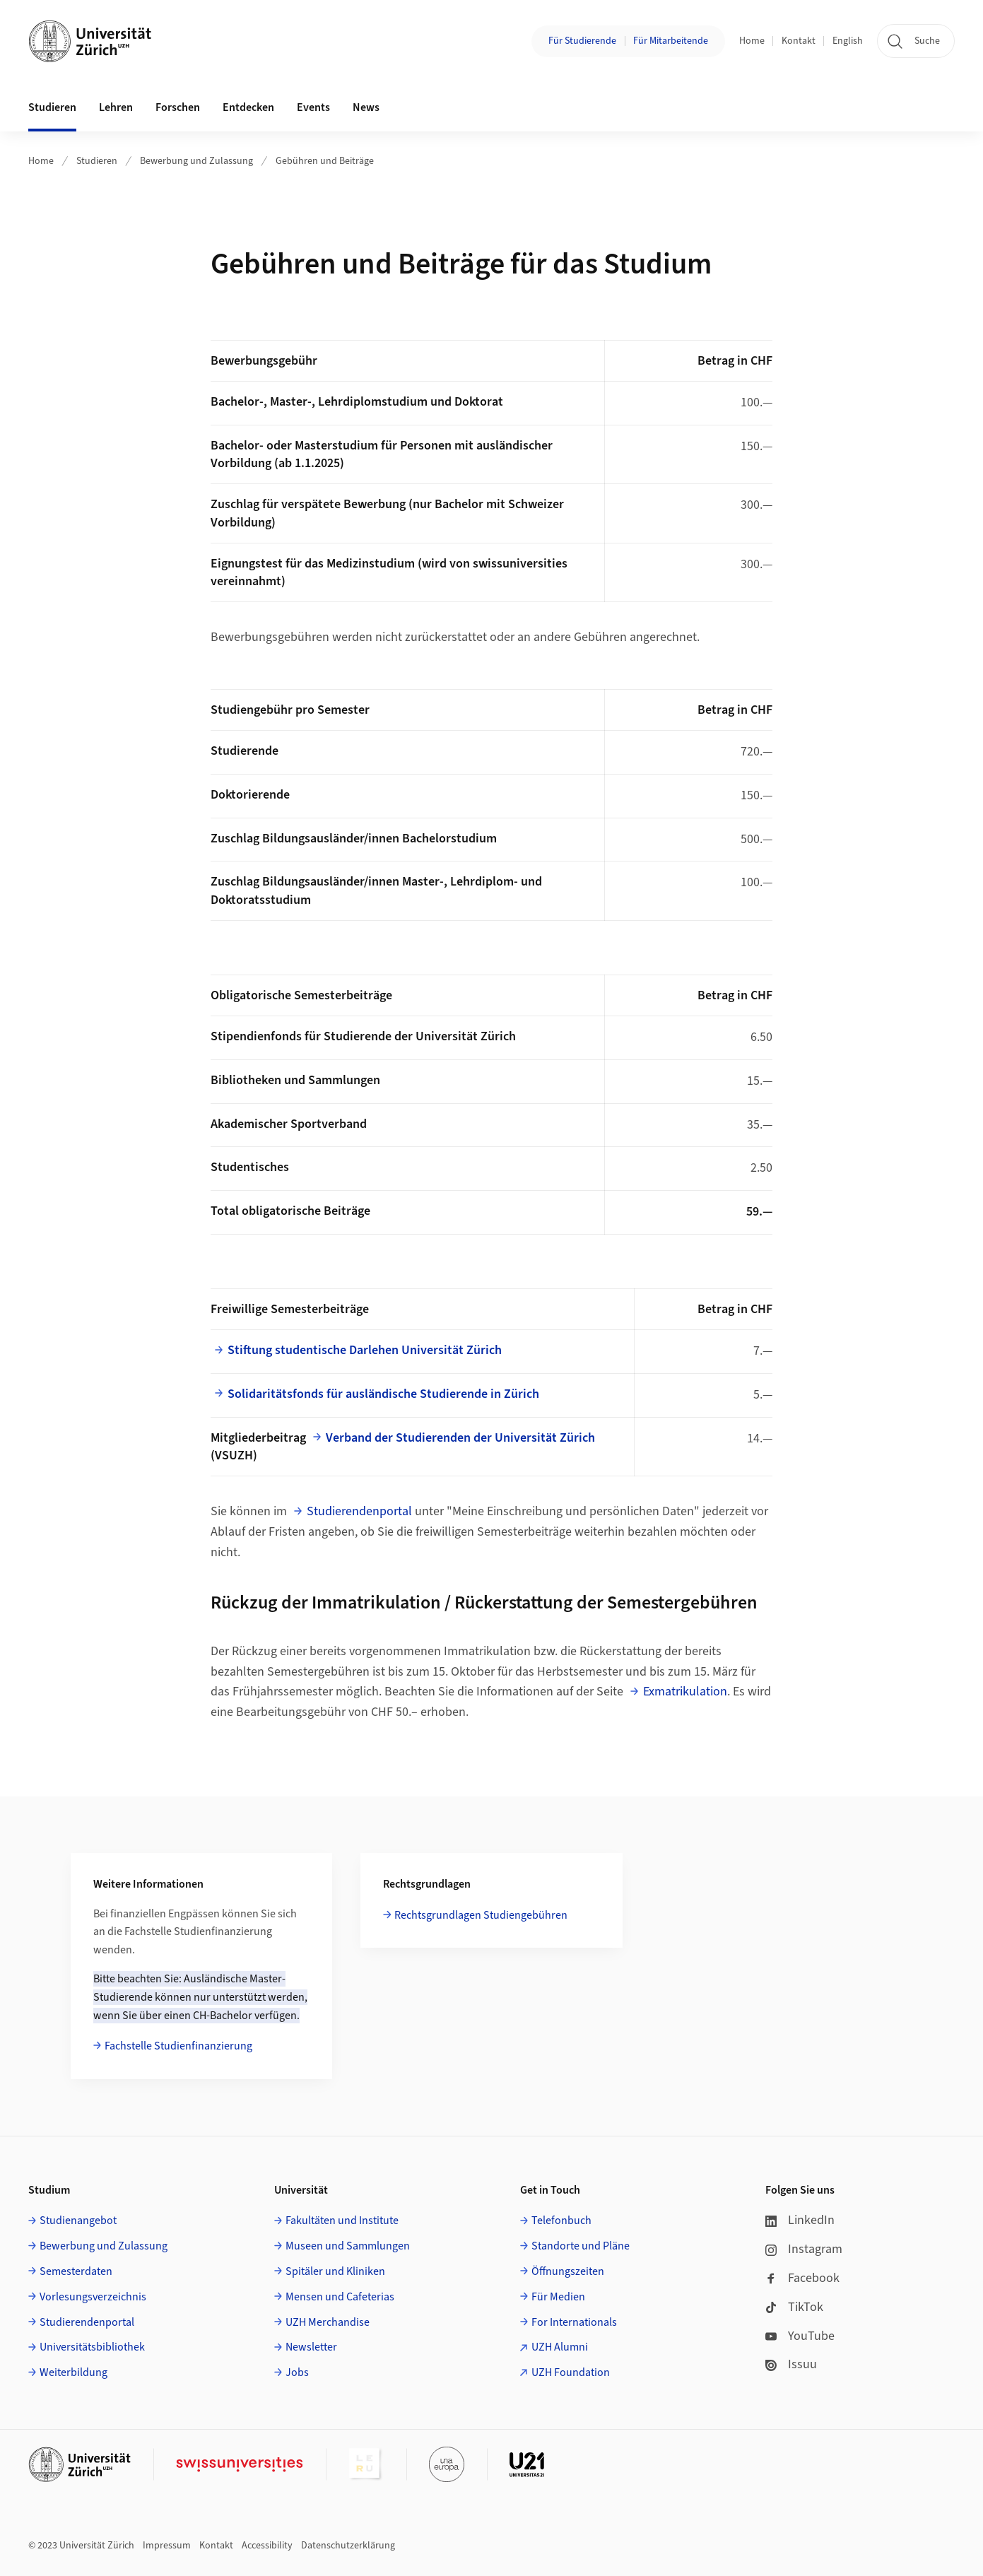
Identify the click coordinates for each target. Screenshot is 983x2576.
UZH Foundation (570, 2372)
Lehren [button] (116, 107)
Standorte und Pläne (580, 2246)
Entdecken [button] (248, 107)
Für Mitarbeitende (670, 41)
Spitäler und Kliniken (335, 2271)
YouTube (800, 2336)
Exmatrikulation (685, 1691)
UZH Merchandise (328, 2322)
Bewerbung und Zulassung (196, 161)
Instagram (803, 2249)
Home (752, 41)
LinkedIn (800, 2220)
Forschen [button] (177, 107)
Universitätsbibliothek (92, 2347)
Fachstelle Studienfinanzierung (178, 2046)
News (366, 107)
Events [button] (313, 107)
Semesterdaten (76, 2271)
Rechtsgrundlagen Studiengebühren (480, 1915)
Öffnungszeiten (567, 2271)
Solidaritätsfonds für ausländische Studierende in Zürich (383, 1394)
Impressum (167, 2546)
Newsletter (311, 2347)
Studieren (96, 161)
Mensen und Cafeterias (340, 2297)
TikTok (794, 2307)
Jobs (297, 2372)
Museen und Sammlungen (348, 2246)
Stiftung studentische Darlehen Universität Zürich (365, 1350)
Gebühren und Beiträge (325, 161)
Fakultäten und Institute (342, 2220)
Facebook (802, 2278)
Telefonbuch (561, 2220)
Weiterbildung (73, 2372)
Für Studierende (582, 41)
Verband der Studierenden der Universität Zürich (460, 1438)
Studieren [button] (52, 107)
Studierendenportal (359, 1511)
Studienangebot (78, 2220)
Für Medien (558, 2297)
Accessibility (267, 2546)
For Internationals (574, 2322)
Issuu (791, 2364)
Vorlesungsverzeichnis (93, 2297)
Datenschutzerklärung (348, 2546)
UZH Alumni (559, 2347)
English (847, 41)
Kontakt (799, 41)
